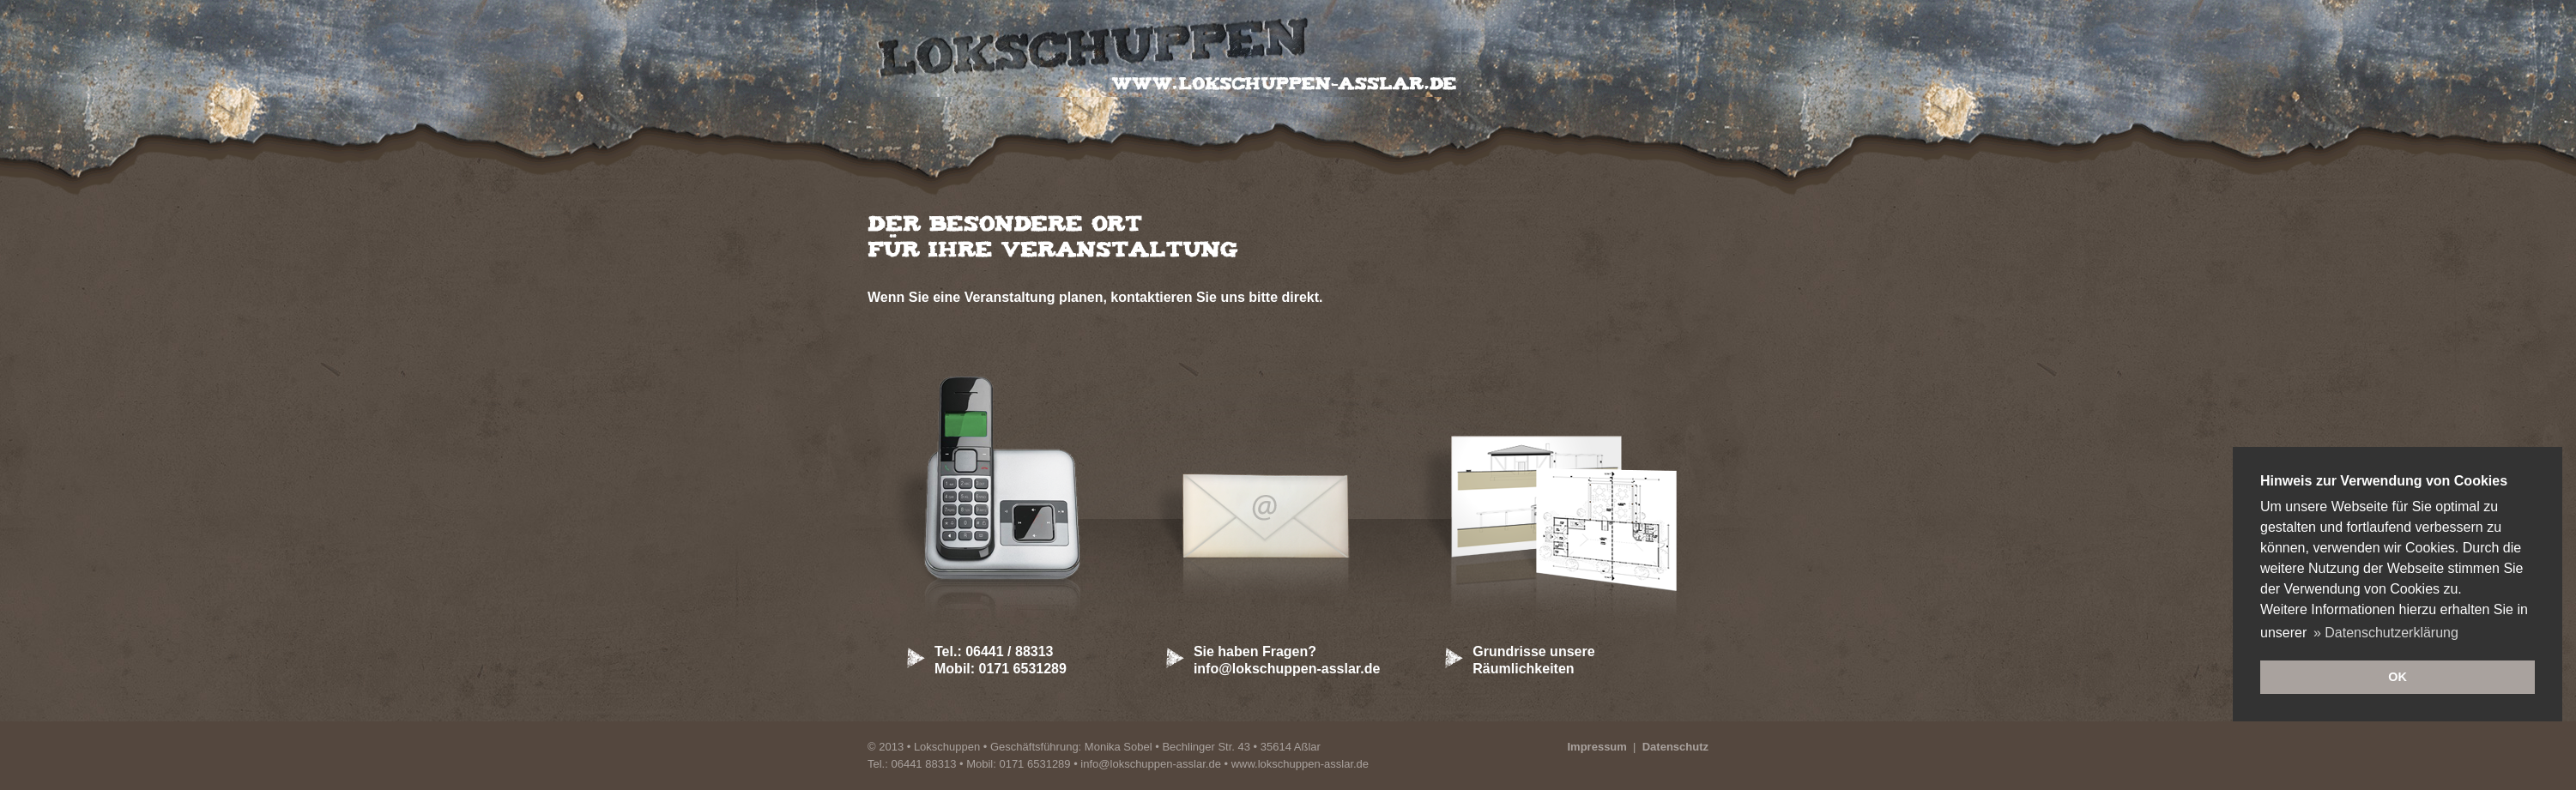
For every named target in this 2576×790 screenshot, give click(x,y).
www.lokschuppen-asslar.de (1300, 763)
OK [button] (2397, 677)
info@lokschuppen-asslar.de (1150, 763)
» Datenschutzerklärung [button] (2385, 632)
